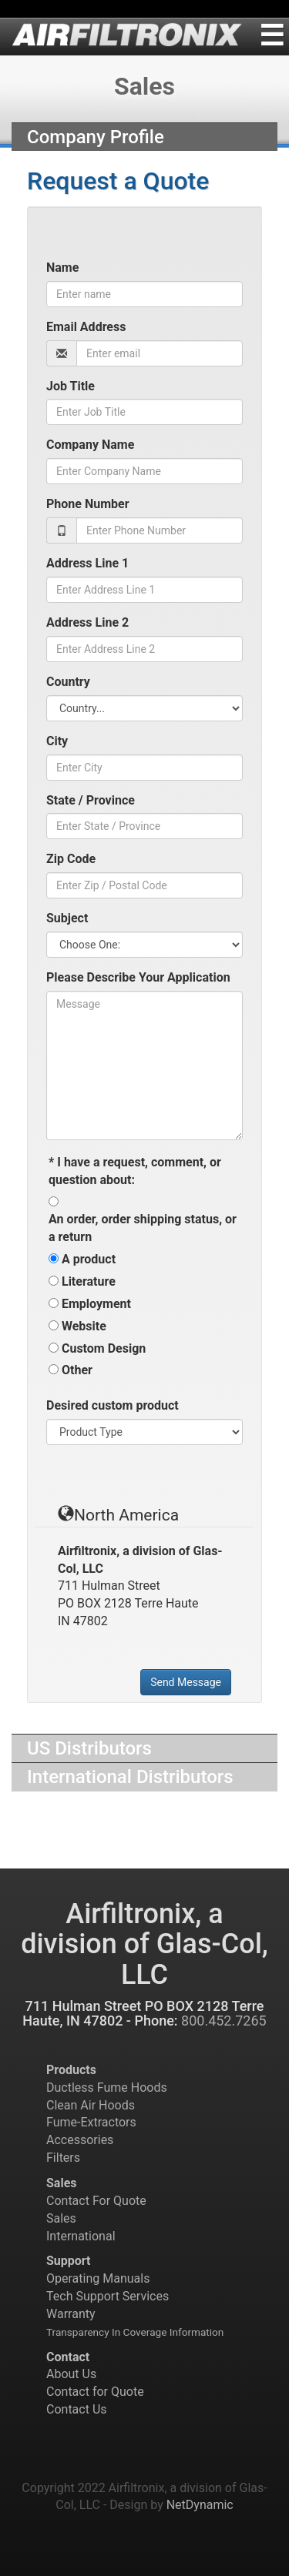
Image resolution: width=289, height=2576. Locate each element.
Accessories (79, 2140)
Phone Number (87, 504)
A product (89, 1259)
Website (84, 1326)
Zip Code (71, 858)
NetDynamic (200, 2504)
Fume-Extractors (91, 2122)
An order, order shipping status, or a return (143, 1228)
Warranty (71, 2314)
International (81, 2236)
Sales (61, 2218)
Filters (63, 2157)
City (57, 741)
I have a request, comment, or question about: (135, 1171)
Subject (67, 918)
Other (77, 1370)
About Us (71, 2374)
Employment (96, 1303)
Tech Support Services (107, 2296)
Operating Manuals (98, 2278)
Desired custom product (112, 1405)
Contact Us (76, 2409)
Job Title (70, 386)
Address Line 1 (87, 563)
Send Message (185, 1682)
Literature (89, 1281)
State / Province (90, 800)
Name (62, 267)
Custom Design (104, 1348)
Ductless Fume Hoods (106, 2087)
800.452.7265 (224, 2020)
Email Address (86, 326)
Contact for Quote (95, 2391)
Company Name (90, 444)
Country (68, 681)
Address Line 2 (87, 622)
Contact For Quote (96, 2200)
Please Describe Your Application (138, 977)
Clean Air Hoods (90, 2105)
